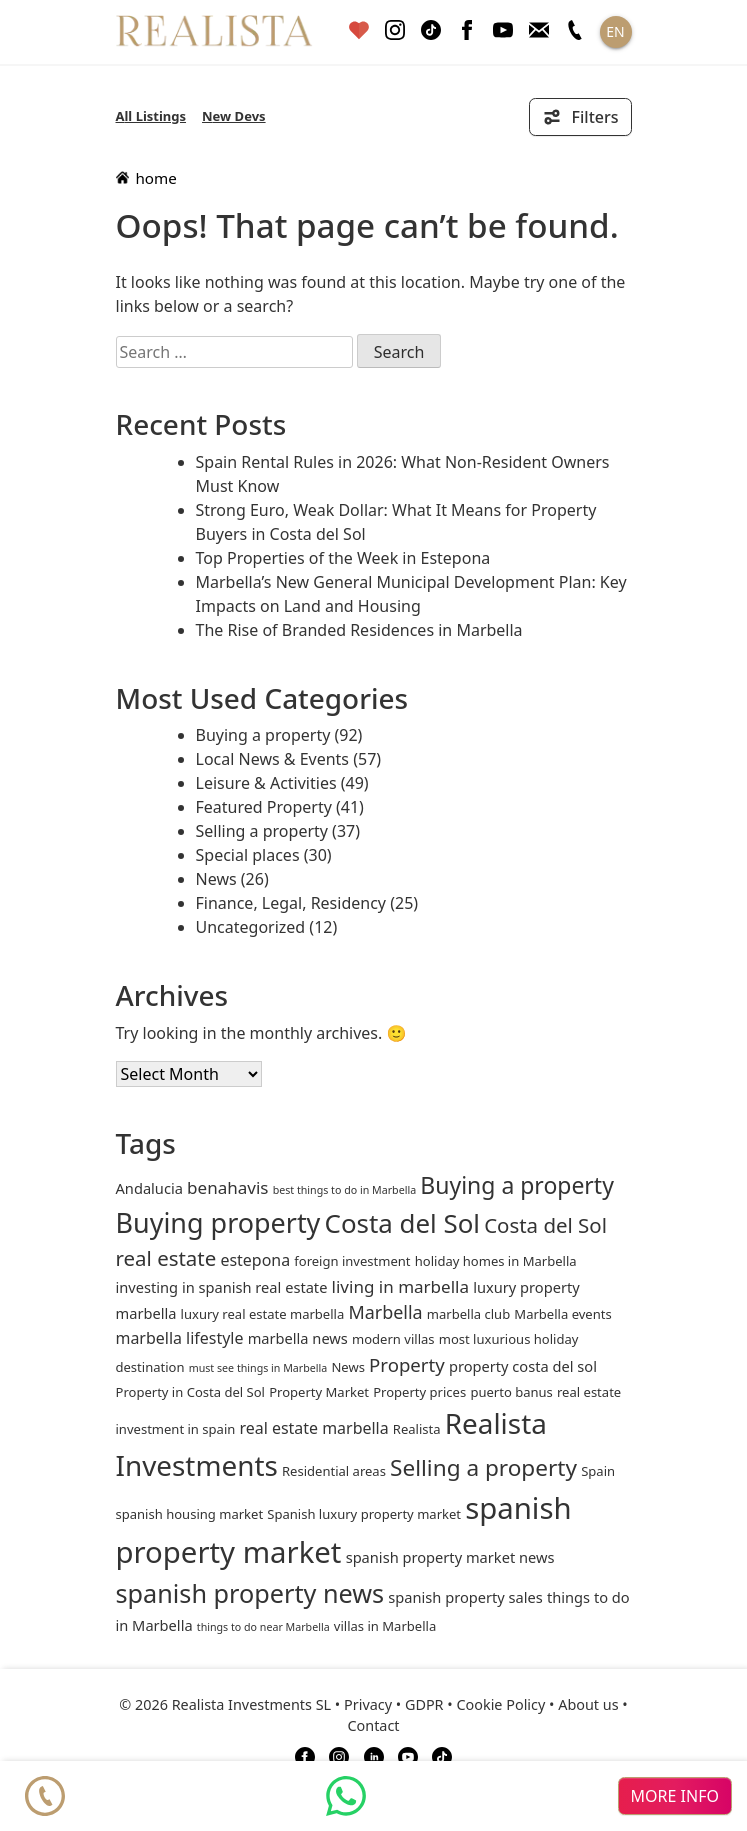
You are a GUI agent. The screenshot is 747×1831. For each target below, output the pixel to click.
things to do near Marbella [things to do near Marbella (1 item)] (263, 1627)
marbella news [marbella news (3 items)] (298, 1338)
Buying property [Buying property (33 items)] (218, 1222)
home (146, 178)
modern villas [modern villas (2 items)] (393, 1339)
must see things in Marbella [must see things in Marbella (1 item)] (258, 1368)
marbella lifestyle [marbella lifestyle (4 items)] (180, 1338)
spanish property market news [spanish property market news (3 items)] (450, 1557)
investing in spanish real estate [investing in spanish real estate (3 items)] (222, 1287)
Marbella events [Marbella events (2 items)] (562, 1314)
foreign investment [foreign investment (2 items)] (352, 1261)
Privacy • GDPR (394, 1704)
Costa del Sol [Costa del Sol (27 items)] (402, 1223)
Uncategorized (251, 927)
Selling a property (262, 831)
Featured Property (264, 807)
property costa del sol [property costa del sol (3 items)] (523, 1366)
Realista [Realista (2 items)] (417, 1429)
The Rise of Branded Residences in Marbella (359, 630)
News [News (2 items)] (347, 1367)
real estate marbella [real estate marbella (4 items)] (313, 1428)
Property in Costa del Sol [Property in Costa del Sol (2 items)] (190, 1392)
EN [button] (615, 31)
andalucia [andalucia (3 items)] (149, 1188)
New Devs (234, 116)
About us (588, 1704)
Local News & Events (273, 759)
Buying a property (263, 735)
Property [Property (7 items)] (407, 1364)
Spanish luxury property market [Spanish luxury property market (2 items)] (364, 1514)
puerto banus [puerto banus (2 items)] (511, 1392)
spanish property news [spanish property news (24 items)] (250, 1593)
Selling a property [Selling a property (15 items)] (483, 1467)
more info (675, 1796)
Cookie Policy (500, 1704)
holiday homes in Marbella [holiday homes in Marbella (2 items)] (496, 1261)
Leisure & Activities (266, 783)
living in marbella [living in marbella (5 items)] (400, 1286)
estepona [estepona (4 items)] (255, 1260)
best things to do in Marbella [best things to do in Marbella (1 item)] (345, 1190)
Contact (373, 1725)
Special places (248, 855)
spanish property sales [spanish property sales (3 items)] (465, 1597)
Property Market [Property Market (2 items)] (319, 1392)
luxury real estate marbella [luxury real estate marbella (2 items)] (263, 1314)
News (216, 879)
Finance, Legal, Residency (291, 903)
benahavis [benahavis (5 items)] (227, 1187)
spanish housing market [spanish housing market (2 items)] (190, 1514)
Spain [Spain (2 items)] (598, 1471)
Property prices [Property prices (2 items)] (419, 1392)
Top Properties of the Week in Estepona (343, 558)
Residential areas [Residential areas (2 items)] (334, 1471)
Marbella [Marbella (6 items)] (385, 1312)
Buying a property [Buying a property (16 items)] (517, 1185)
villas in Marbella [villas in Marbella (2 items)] (385, 1626)
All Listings (151, 116)
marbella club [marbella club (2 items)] (468, 1314)
